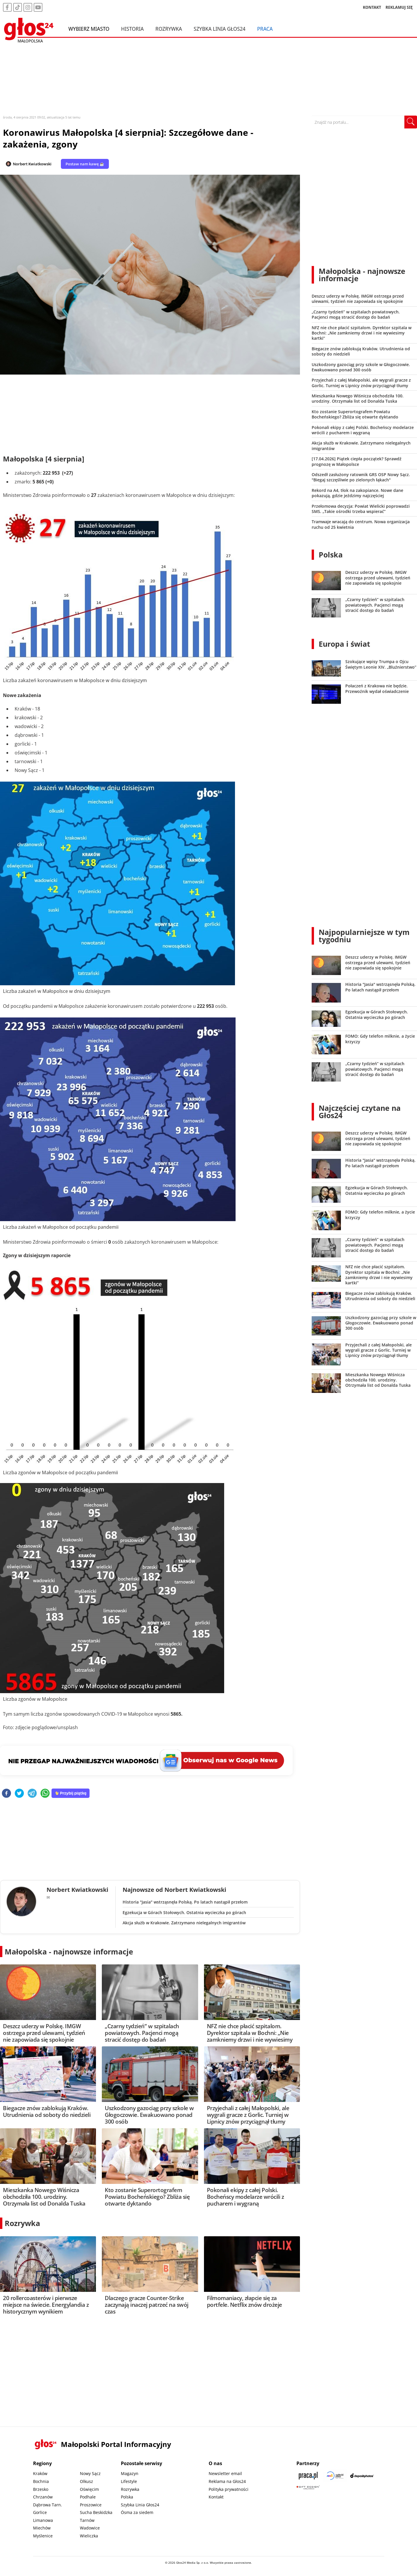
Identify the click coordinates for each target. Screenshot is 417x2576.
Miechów (42, 2528)
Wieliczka (89, 2536)
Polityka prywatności (228, 2489)
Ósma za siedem (137, 2512)
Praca (265, 28)
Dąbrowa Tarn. (47, 2505)
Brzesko (40, 2489)
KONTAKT (372, 7)
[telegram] (32, 1794)
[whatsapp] (45, 1794)
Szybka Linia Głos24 (220, 28)
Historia (132, 28)
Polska (331, 555)
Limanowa (43, 2520)
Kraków (40, 2473)
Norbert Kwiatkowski (32, 164)
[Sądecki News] (335, 2475)
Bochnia (41, 2481)
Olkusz (86, 2481)
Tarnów (87, 2520)
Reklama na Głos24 (227, 2481)
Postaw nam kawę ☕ (85, 164)
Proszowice (91, 2505)
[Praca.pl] (308, 2475)
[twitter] (19, 1794)
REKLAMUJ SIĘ (399, 7)
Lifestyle (129, 2481)
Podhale (88, 2497)
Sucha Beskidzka (96, 2512)
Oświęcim (89, 2489)
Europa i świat (344, 644)
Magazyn (129, 2473)
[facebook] (6, 1794)
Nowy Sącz (90, 2473)
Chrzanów (43, 2497)
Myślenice (43, 2536)
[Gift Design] (308, 2487)
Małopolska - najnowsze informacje (69, 1952)
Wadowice (90, 2528)
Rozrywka (168, 28)
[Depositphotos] (362, 2475)
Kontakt (216, 2497)
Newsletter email (225, 2473)
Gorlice (40, 2512)
